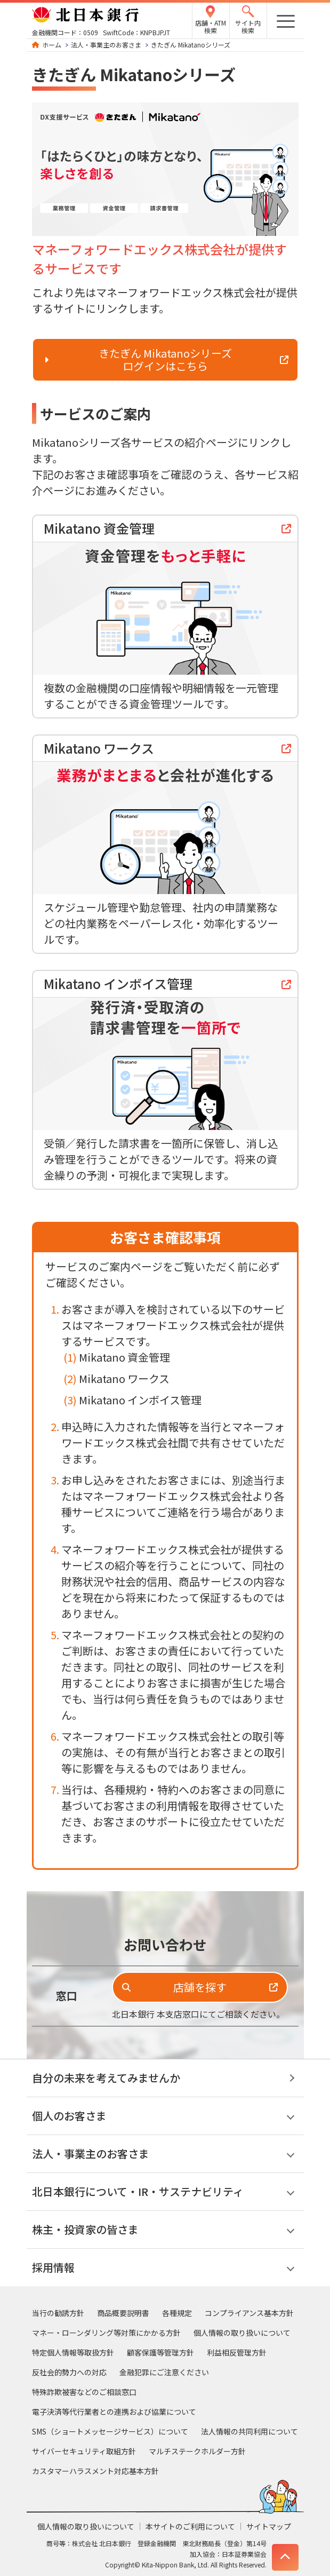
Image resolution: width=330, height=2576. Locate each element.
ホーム (51, 44)
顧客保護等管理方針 (160, 2352)
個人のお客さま (69, 2115)
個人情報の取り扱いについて (242, 2332)
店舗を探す (199, 1987)
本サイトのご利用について (190, 2526)
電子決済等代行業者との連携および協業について (114, 2411)
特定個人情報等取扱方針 (73, 2352)
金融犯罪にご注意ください (164, 2372)
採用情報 (53, 2267)
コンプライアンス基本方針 (249, 2313)
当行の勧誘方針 (58, 2313)
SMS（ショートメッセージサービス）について (110, 2431)
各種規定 (177, 2313)
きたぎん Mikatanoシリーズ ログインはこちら (165, 359)
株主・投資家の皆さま (85, 2229)
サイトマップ (268, 2526)
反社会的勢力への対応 (69, 2372)
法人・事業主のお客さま (106, 44)
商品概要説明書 (123, 2313)
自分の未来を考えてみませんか (106, 2077)
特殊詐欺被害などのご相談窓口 (84, 2392)
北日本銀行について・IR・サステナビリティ (138, 2191)
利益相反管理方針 (237, 2352)
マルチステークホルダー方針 (197, 2451)
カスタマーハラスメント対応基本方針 (95, 2471)
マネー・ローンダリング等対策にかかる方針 (106, 2332)
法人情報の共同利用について (249, 2431)
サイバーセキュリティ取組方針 (84, 2451)
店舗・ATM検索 (210, 26)
